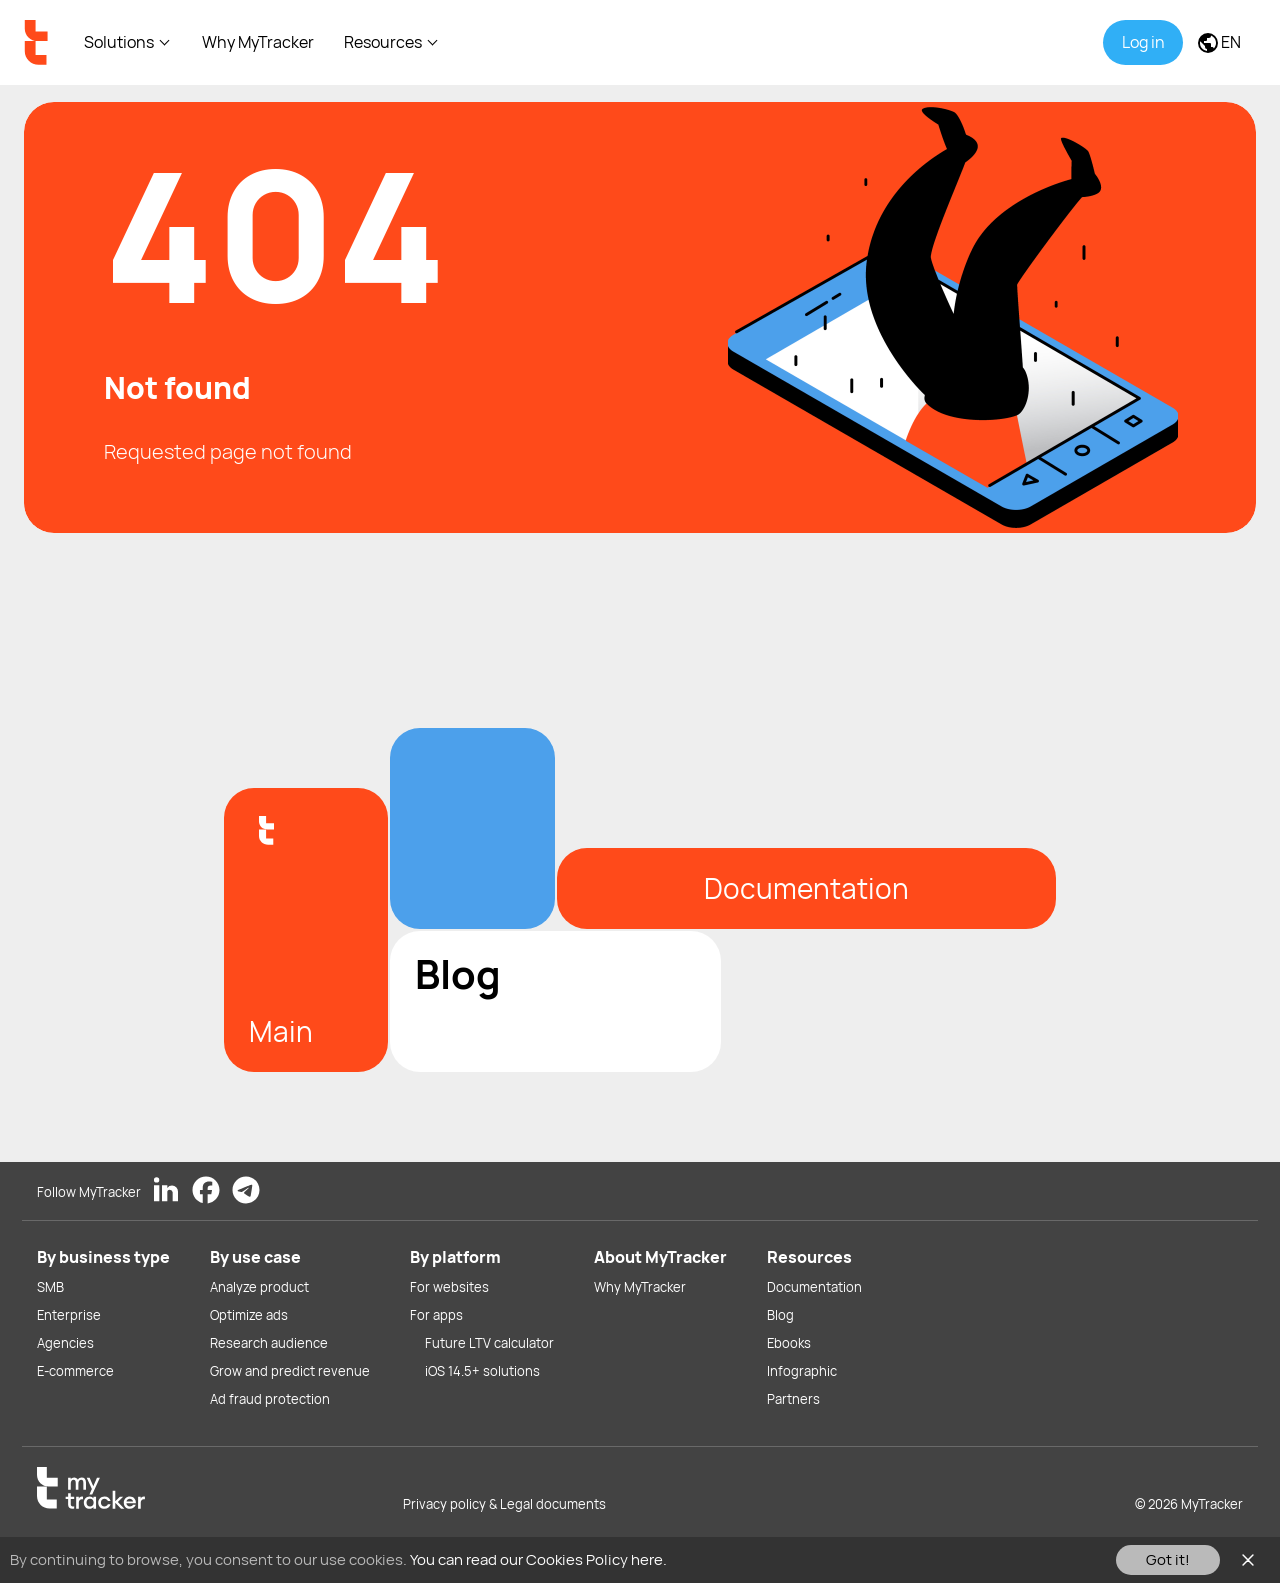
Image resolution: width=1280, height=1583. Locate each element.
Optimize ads (249, 1315)
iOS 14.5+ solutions (482, 1371)
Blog (780, 1315)
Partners (793, 1399)
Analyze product (259, 1287)
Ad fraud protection (270, 1399)
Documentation (814, 1287)
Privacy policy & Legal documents (504, 1504)
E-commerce (75, 1371)
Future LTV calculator (489, 1343)
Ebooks (789, 1343)
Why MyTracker (258, 42)
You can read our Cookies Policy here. (538, 1559)
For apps (436, 1315)
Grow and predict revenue (290, 1371)
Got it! (1168, 1559)
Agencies (65, 1343)
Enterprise (69, 1315)
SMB (50, 1287)
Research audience (269, 1343)
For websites (449, 1287)
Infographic (802, 1371)
